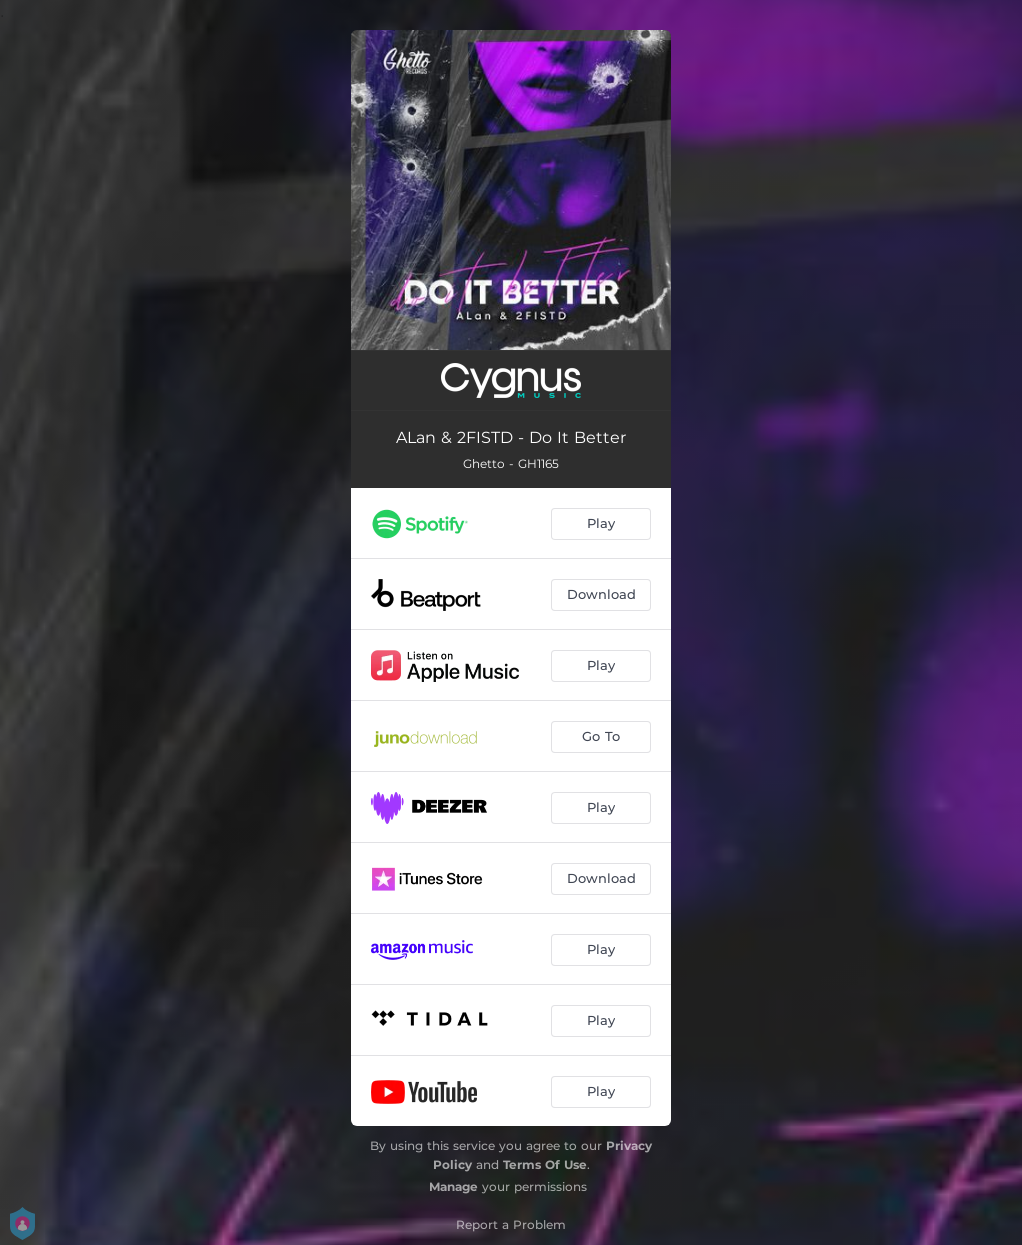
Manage (453, 1186)
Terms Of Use (545, 1164)
